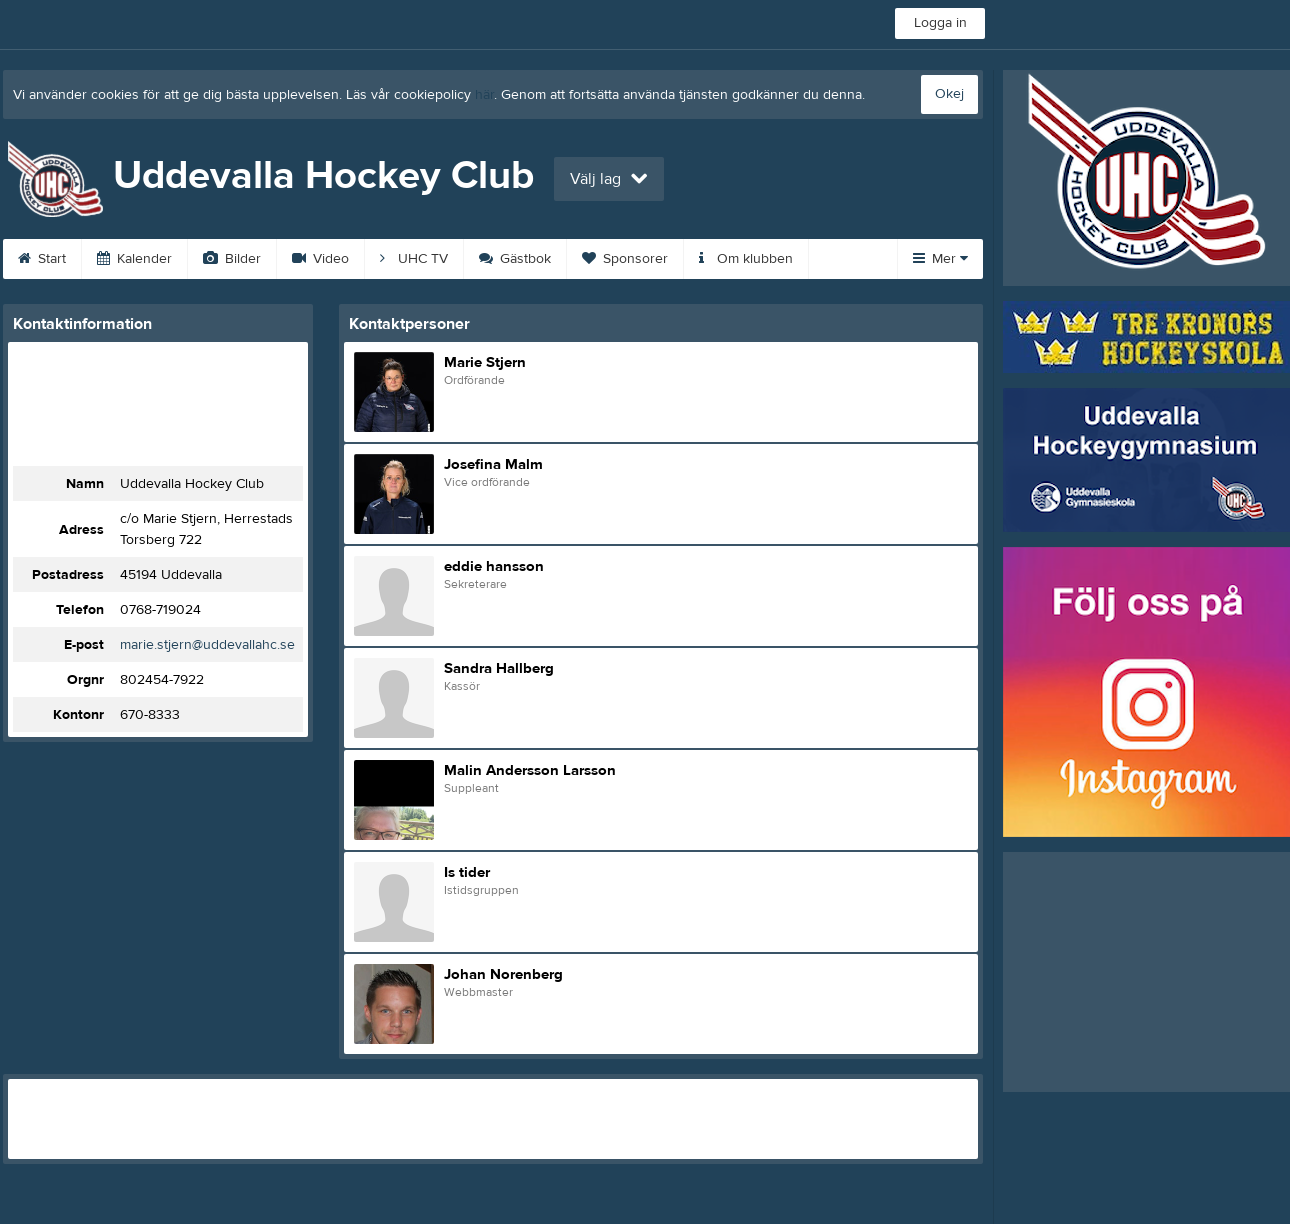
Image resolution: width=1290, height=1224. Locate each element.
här (484, 95)
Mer (940, 259)
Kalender (134, 259)
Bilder (232, 259)
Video (320, 259)
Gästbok (515, 259)
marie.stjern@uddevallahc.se (207, 645)
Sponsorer (625, 259)
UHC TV (414, 259)
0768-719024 (160, 610)
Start (42, 259)
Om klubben (746, 259)
